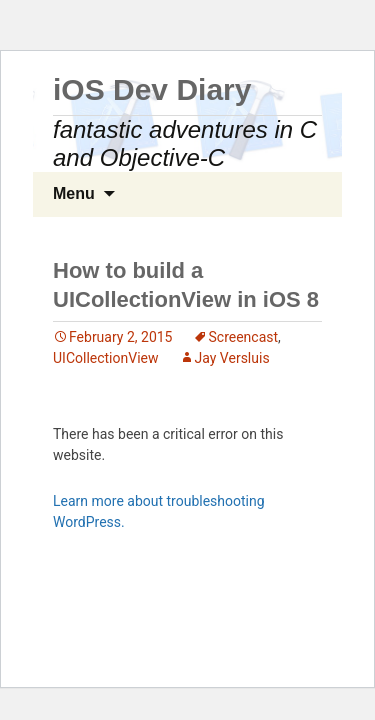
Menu (74, 193)
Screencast (244, 337)
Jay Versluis (232, 358)
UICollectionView (106, 358)
